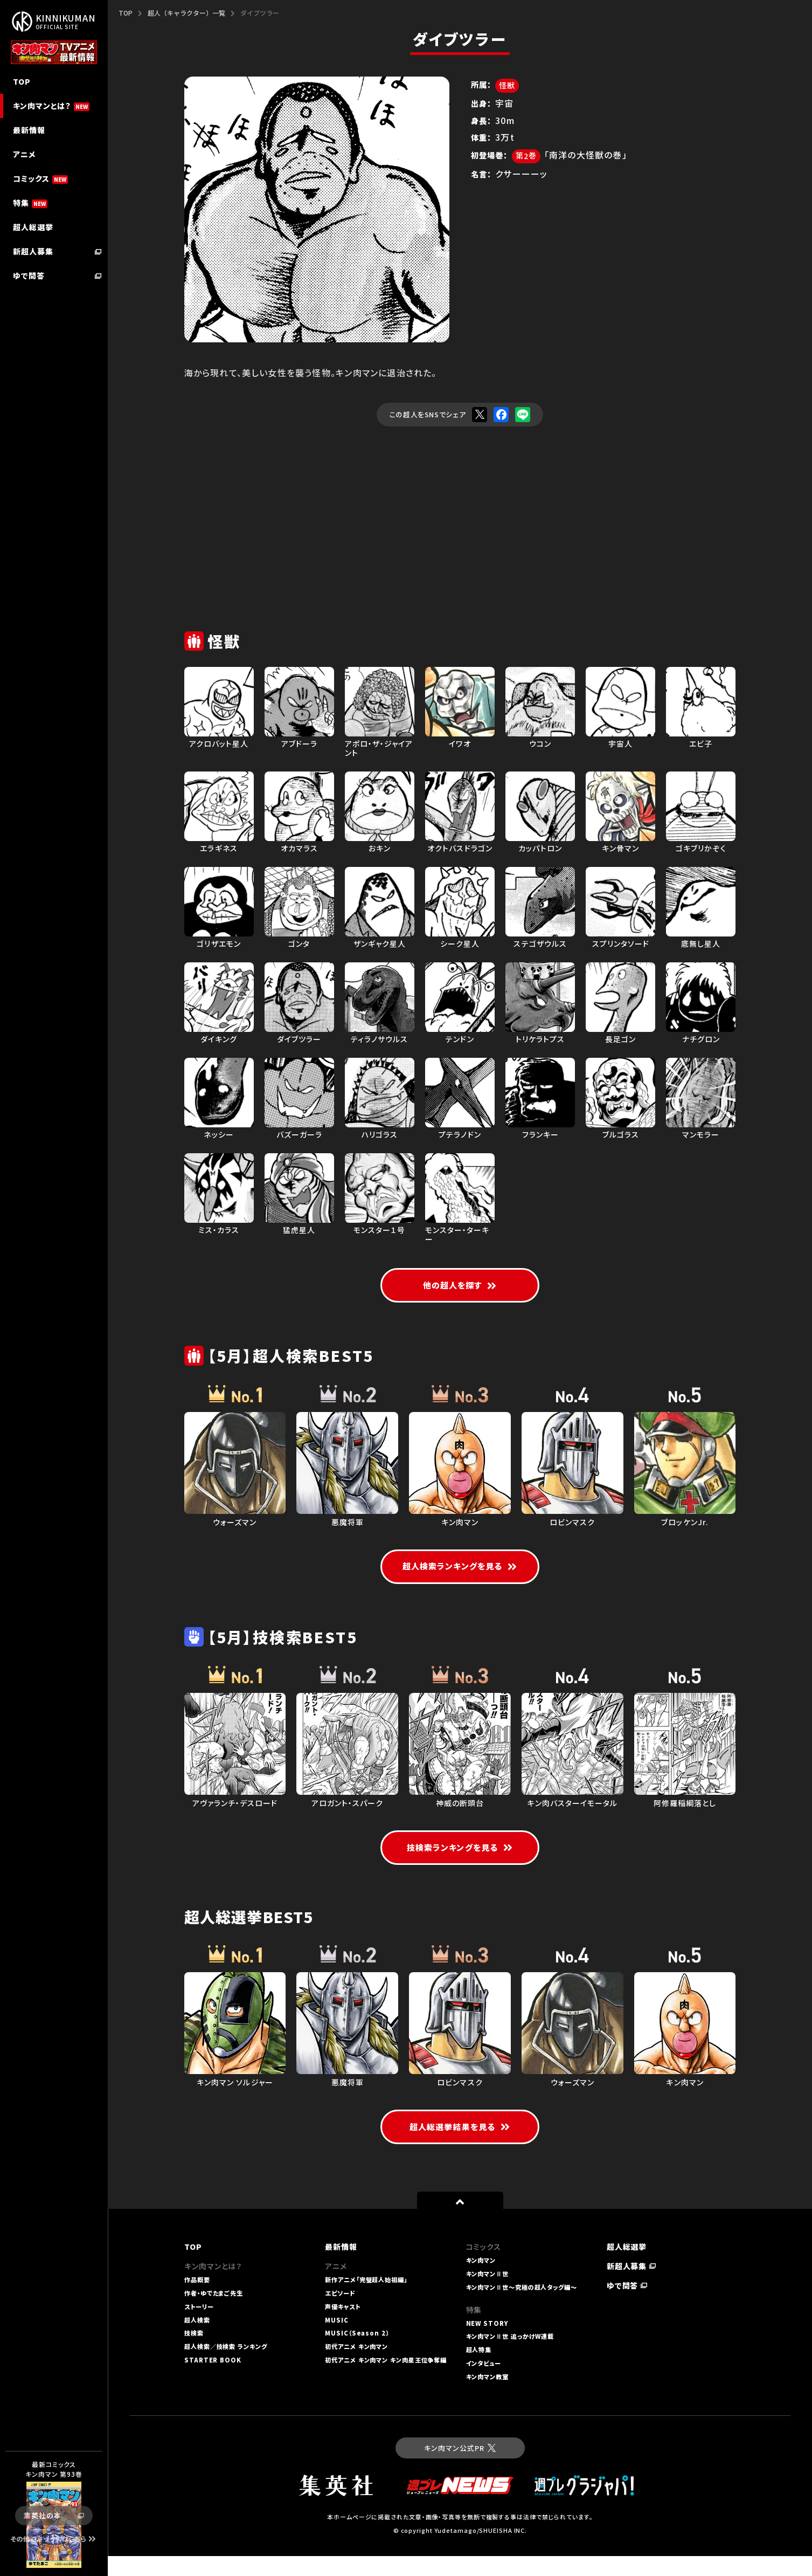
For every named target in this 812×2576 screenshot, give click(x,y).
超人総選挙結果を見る (459, 2146)
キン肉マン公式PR (460, 2468)
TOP (126, 12)
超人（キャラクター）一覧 (186, 12)
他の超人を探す (459, 1287)
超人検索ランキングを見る (460, 1569)
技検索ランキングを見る (459, 1865)
